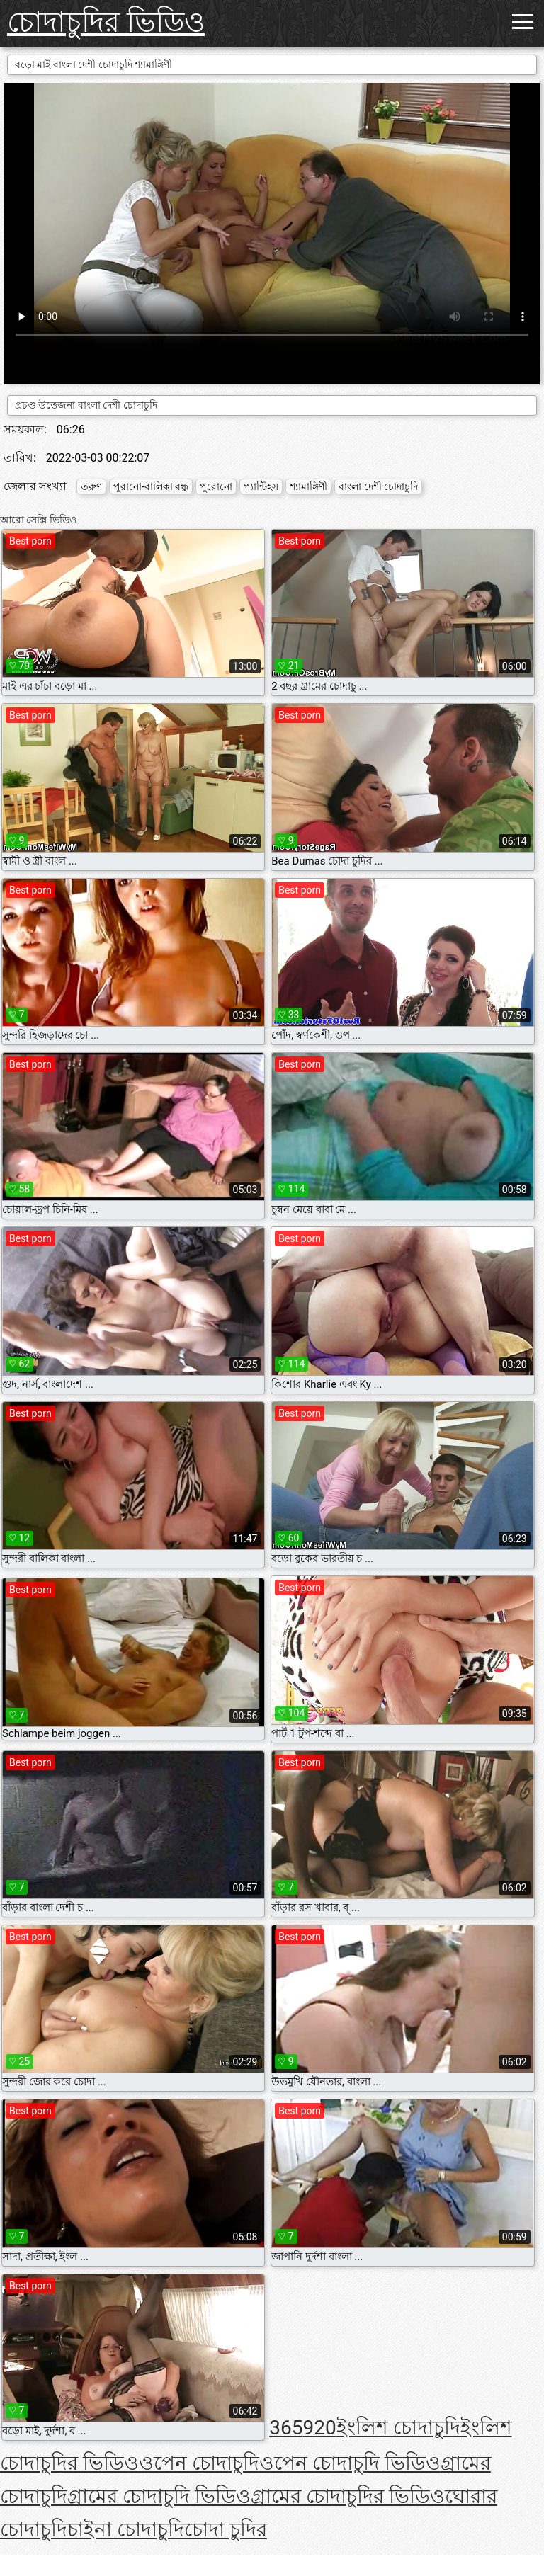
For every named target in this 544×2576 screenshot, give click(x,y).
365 (285, 2427)
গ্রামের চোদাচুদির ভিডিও (348, 2496)
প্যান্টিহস (261, 486)
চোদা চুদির (225, 2529)
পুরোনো (216, 486)
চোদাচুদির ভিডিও (106, 22)
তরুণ (91, 486)
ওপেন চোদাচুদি (199, 2463)
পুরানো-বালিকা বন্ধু (150, 486)
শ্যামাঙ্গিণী (308, 486)
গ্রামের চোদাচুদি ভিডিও (159, 2496)
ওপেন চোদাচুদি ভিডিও (350, 2463)
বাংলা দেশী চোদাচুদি (378, 486)
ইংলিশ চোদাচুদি (398, 2427)
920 (319, 2427)
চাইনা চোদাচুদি (125, 2529)
